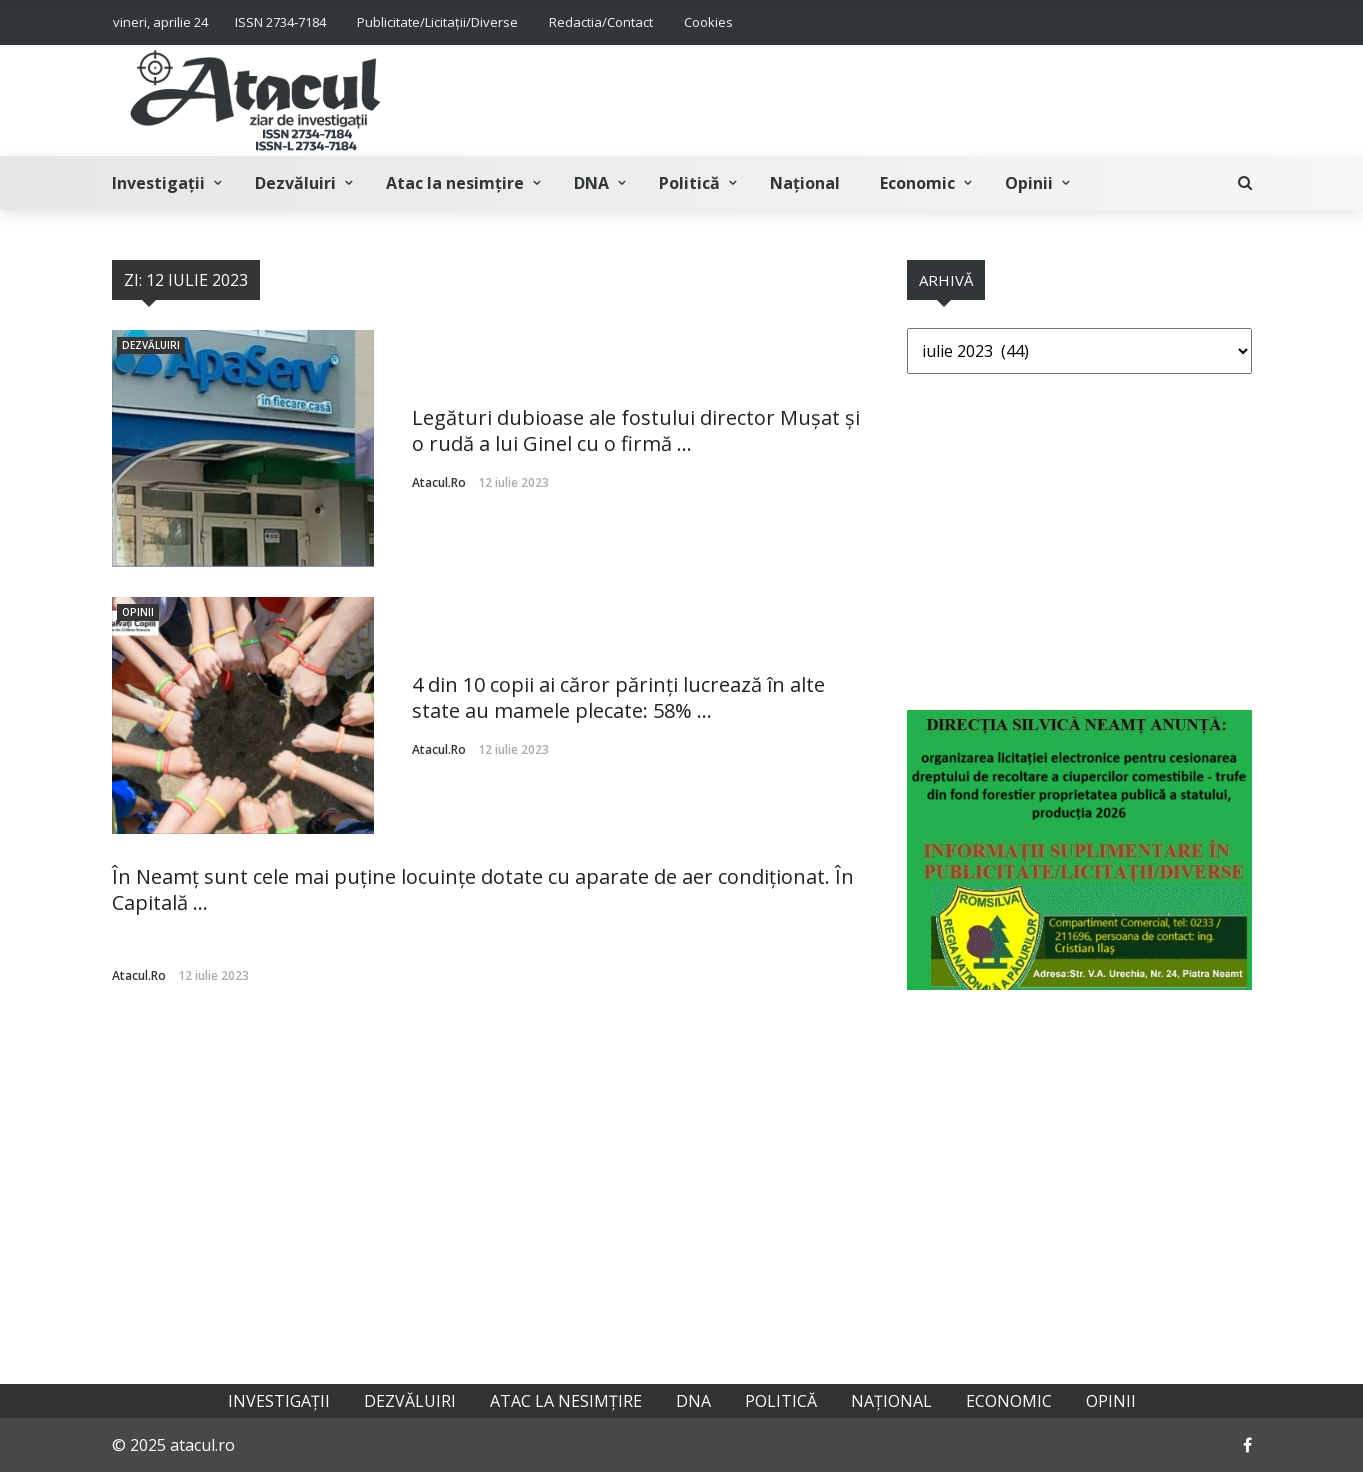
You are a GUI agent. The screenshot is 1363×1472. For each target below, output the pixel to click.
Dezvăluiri (295, 183)
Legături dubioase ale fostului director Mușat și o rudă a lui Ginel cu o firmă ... (636, 430)
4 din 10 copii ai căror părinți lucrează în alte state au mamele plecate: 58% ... (618, 697)
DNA (591, 183)
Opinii (1029, 183)
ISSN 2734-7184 (280, 22)
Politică (689, 183)
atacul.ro (439, 482)
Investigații (158, 183)
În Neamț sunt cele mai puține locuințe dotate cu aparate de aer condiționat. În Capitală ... (483, 889)
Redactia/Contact (601, 22)
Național (805, 183)
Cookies (708, 22)
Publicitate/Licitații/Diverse (437, 22)
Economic (917, 183)
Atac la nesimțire (455, 183)
